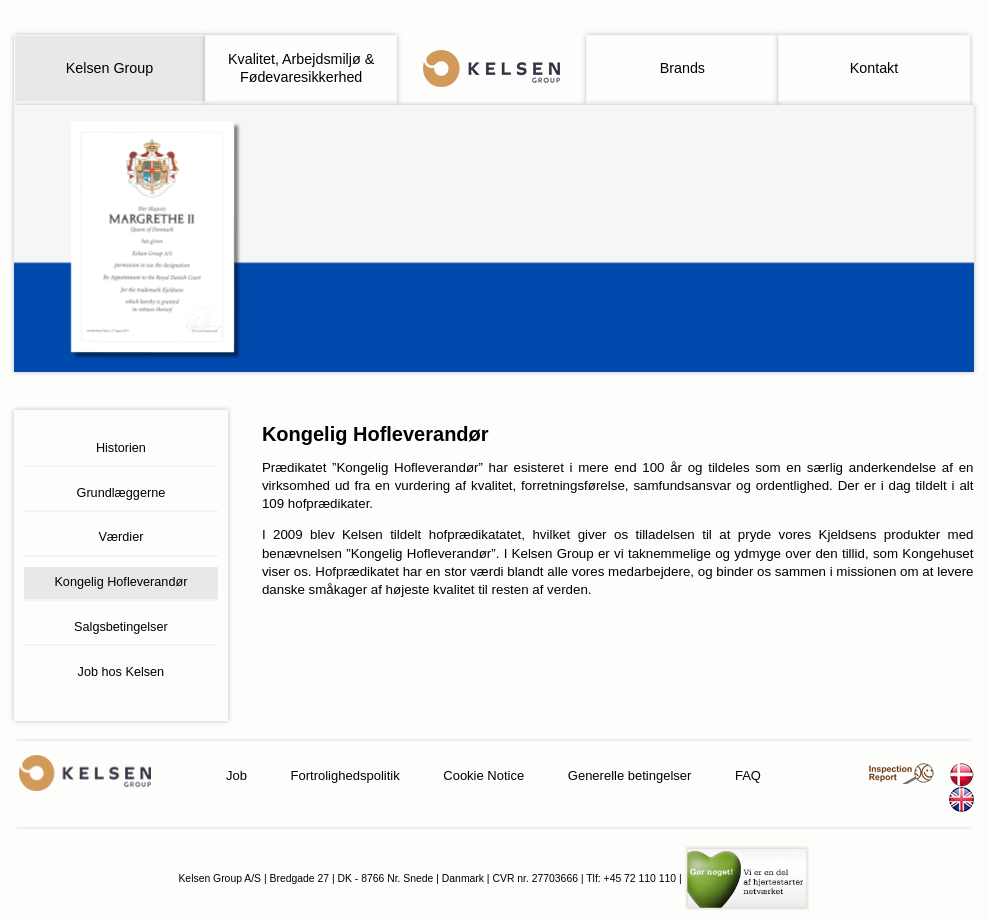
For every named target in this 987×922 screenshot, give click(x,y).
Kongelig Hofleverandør (120, 582)
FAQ (748, 775)
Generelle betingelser (630, 775)
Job (236, 775)
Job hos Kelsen (121, 672)
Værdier (120, 537)
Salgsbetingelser (121, 627)
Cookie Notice (483, 775)
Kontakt (874, 68)
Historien (121, 448)
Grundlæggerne (121, 493)
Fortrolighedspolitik (345, 775)
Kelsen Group (109, 68)
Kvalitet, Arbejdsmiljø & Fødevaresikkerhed (301, 67)
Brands (682, 68)
